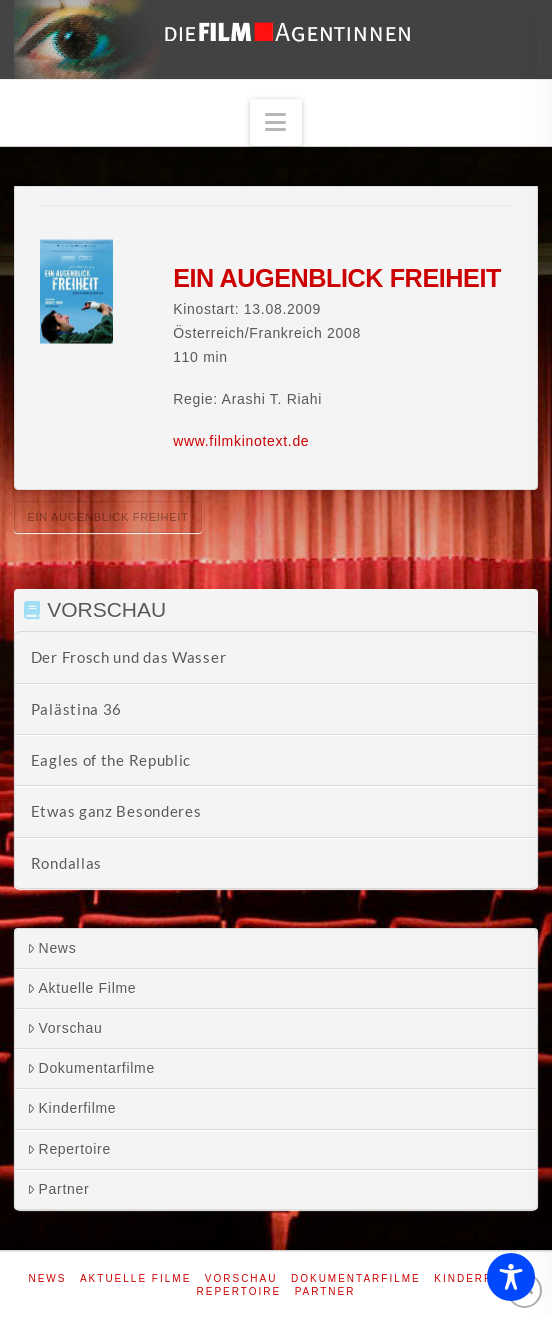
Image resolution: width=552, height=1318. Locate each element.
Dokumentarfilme (91, 1068)
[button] (276, 122)
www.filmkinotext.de (241, 441)
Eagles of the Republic (111, 760)
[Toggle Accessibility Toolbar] (511, 1277)
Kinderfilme (72, 1108)
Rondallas (66, 863)
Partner (58, 1189)
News (52, 948)
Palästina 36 (76, 709)
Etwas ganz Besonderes (116, 811)
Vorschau (65, 1028)
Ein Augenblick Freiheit (107, 517)
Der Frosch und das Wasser (129, 657)
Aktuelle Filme (82, 988)
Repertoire (69, 1149)
